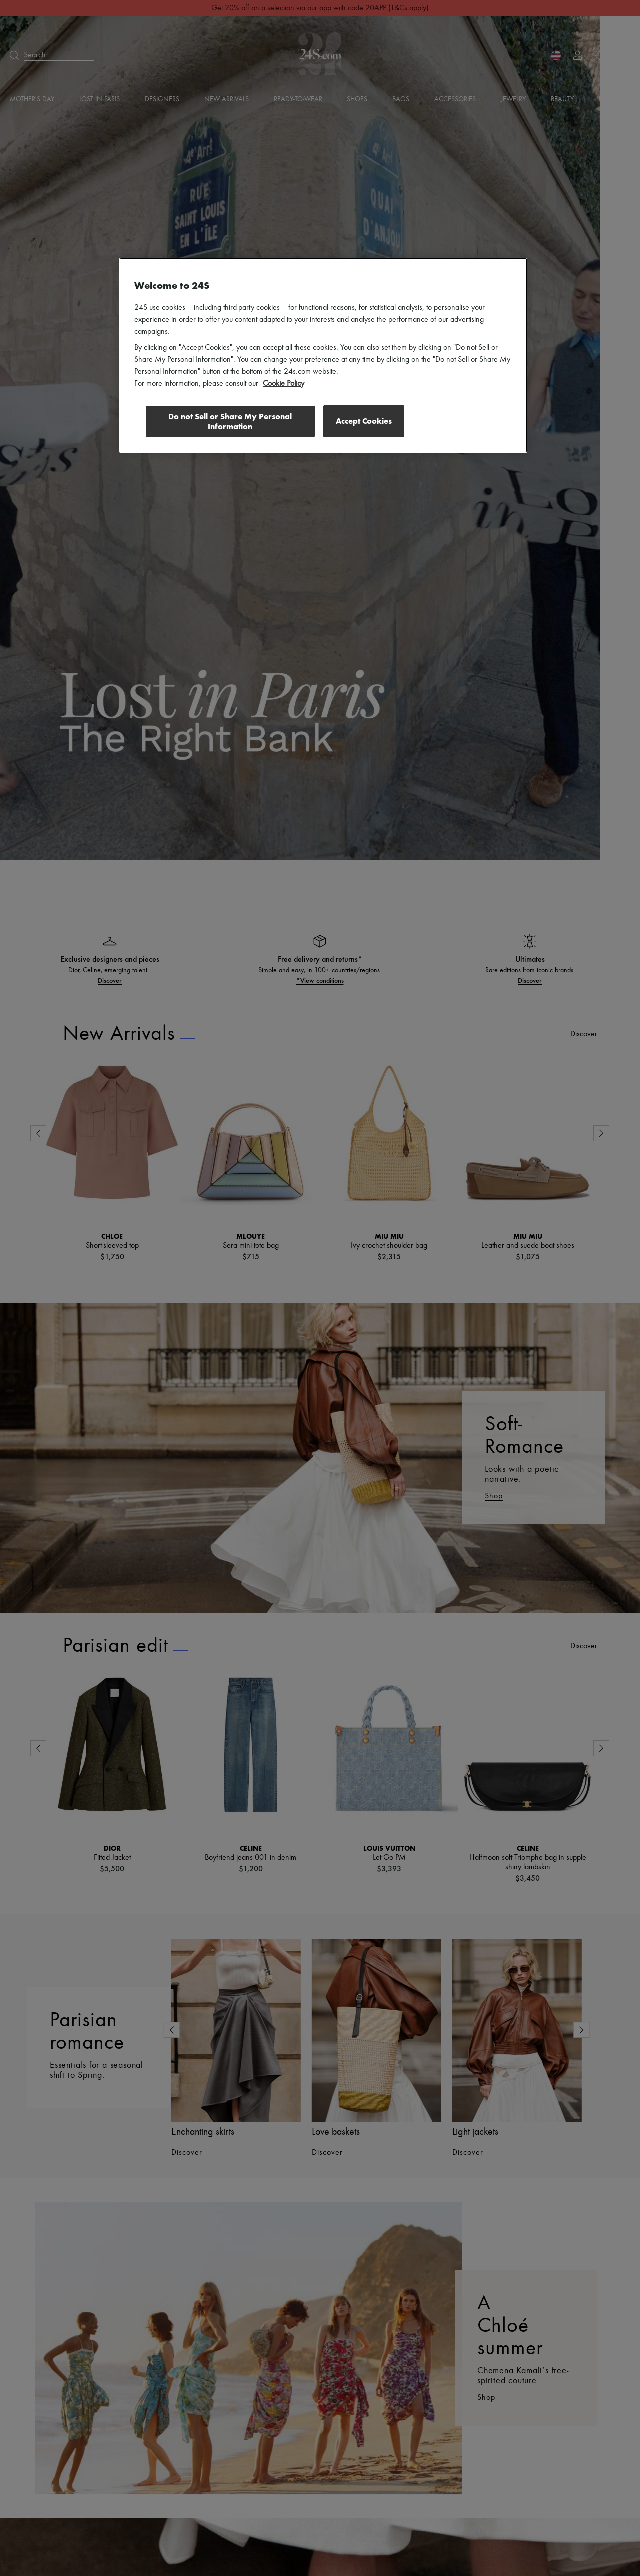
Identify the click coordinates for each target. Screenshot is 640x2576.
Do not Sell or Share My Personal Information (230, 421)
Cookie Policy (283, 384)
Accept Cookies (364, 421)
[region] (324, 355)
